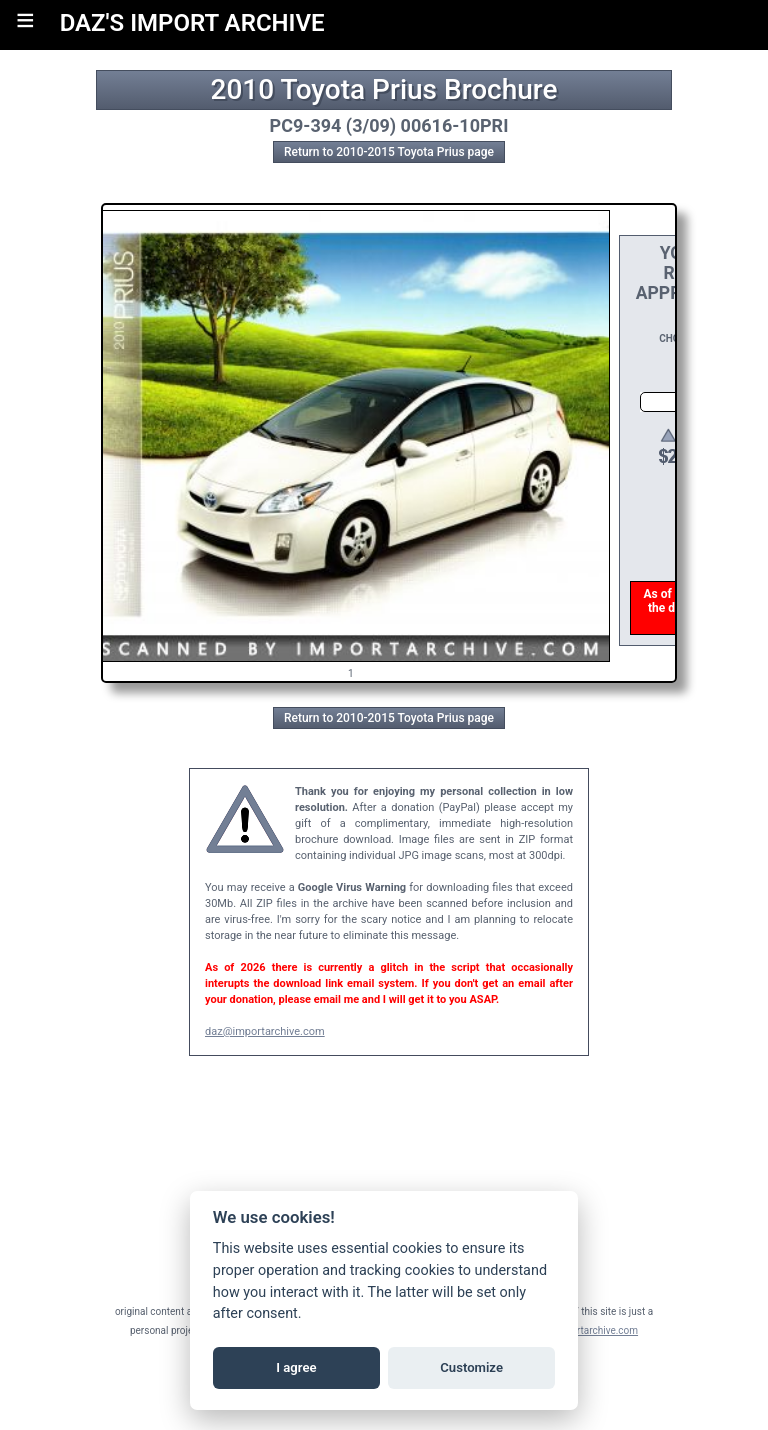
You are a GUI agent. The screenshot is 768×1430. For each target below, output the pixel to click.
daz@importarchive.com (265, 1031)
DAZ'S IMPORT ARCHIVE (192, 23)
